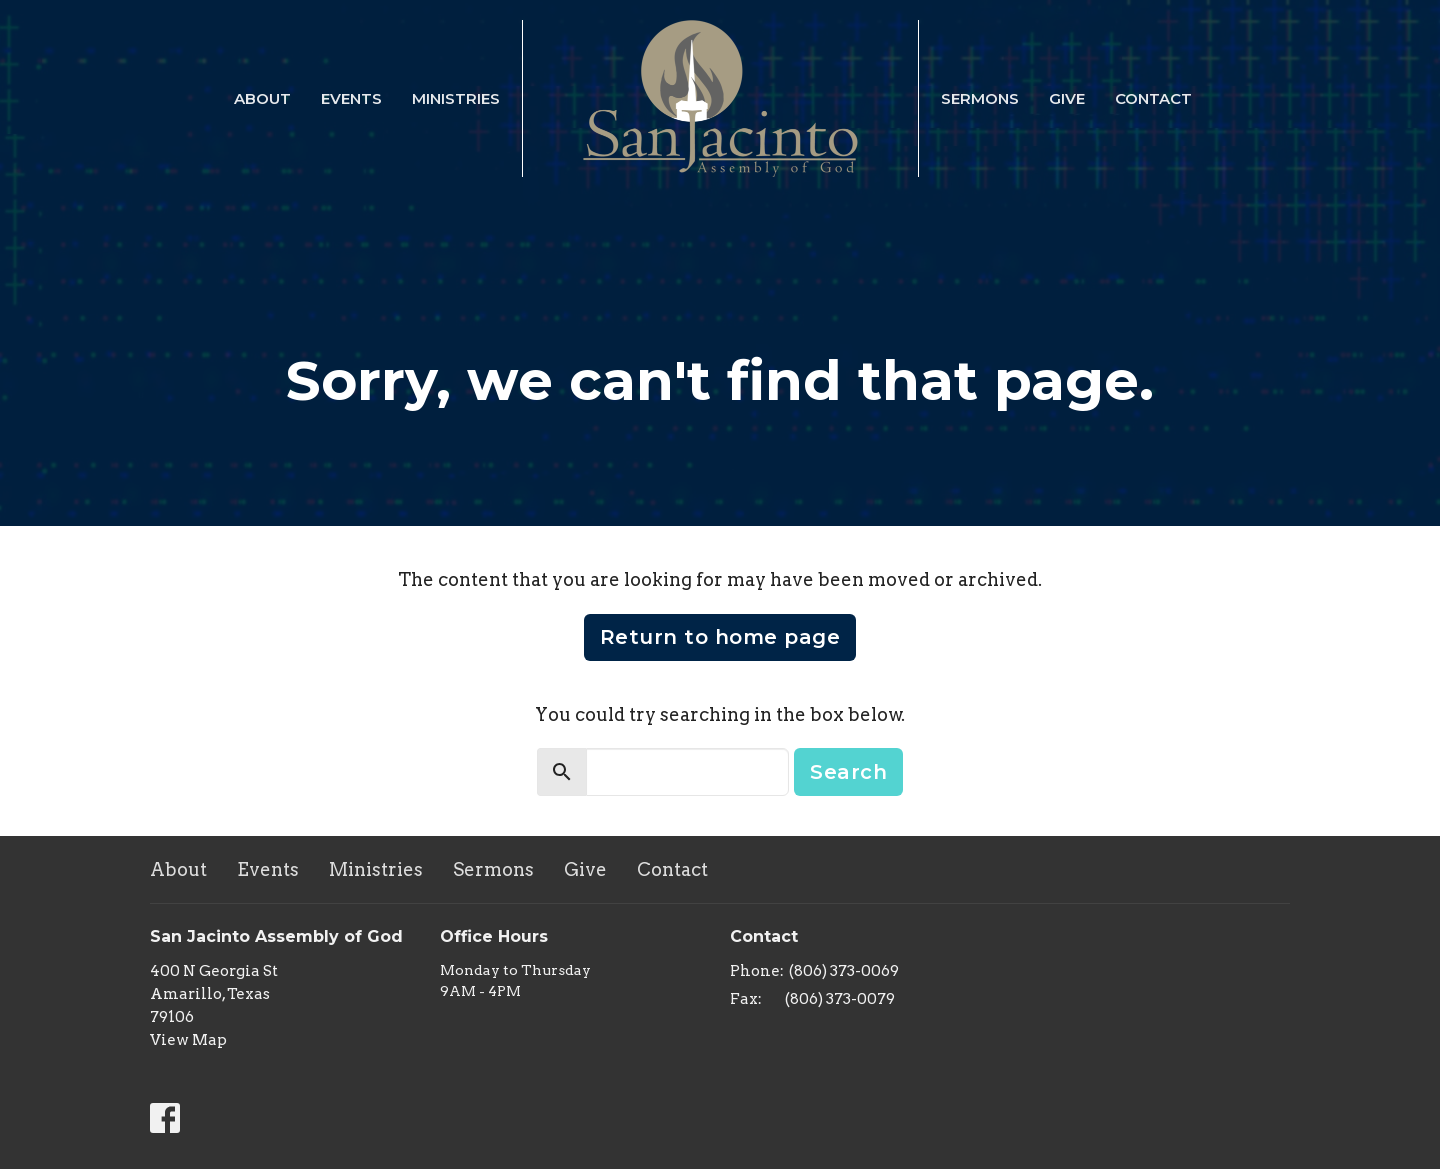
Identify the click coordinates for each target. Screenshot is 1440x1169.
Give (1067, 98)
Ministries (456, 98)
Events (351, 98)
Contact (1153, 98)
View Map (188, 1040)
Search (848, 772)
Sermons (980, 98)
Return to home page (720, 637)
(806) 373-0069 (844, 971)
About (262, 98)
